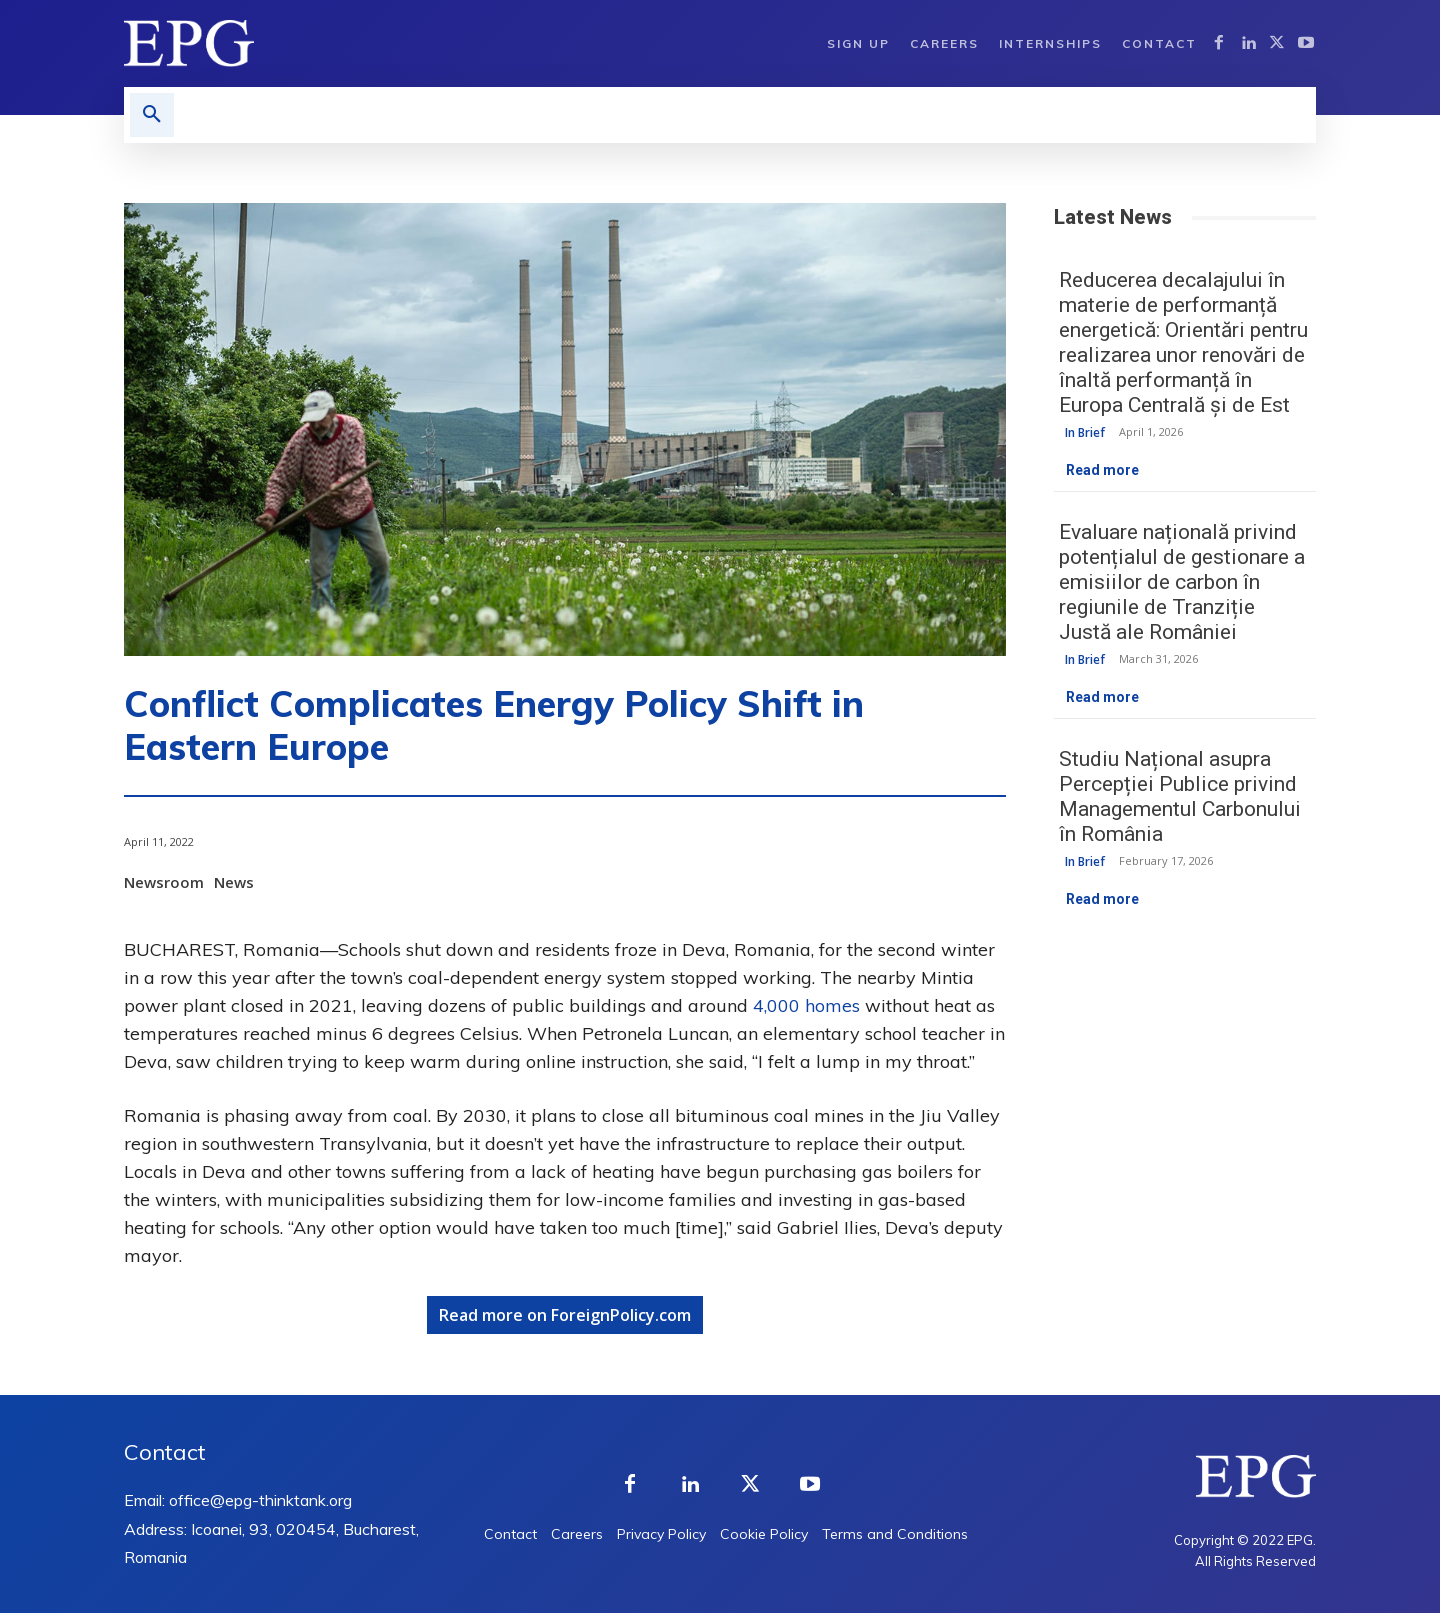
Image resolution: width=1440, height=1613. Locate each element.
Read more (1102, 470)
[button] (152, 115)
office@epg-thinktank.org (260, 1500)
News (236, 882)
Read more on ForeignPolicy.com (565, 1315)
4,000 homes (806, 1005)
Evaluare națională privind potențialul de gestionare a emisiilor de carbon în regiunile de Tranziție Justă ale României (1182, 582)
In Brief (1085, 432)
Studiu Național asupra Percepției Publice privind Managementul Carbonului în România (1180, 796)
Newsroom (166, 882)
